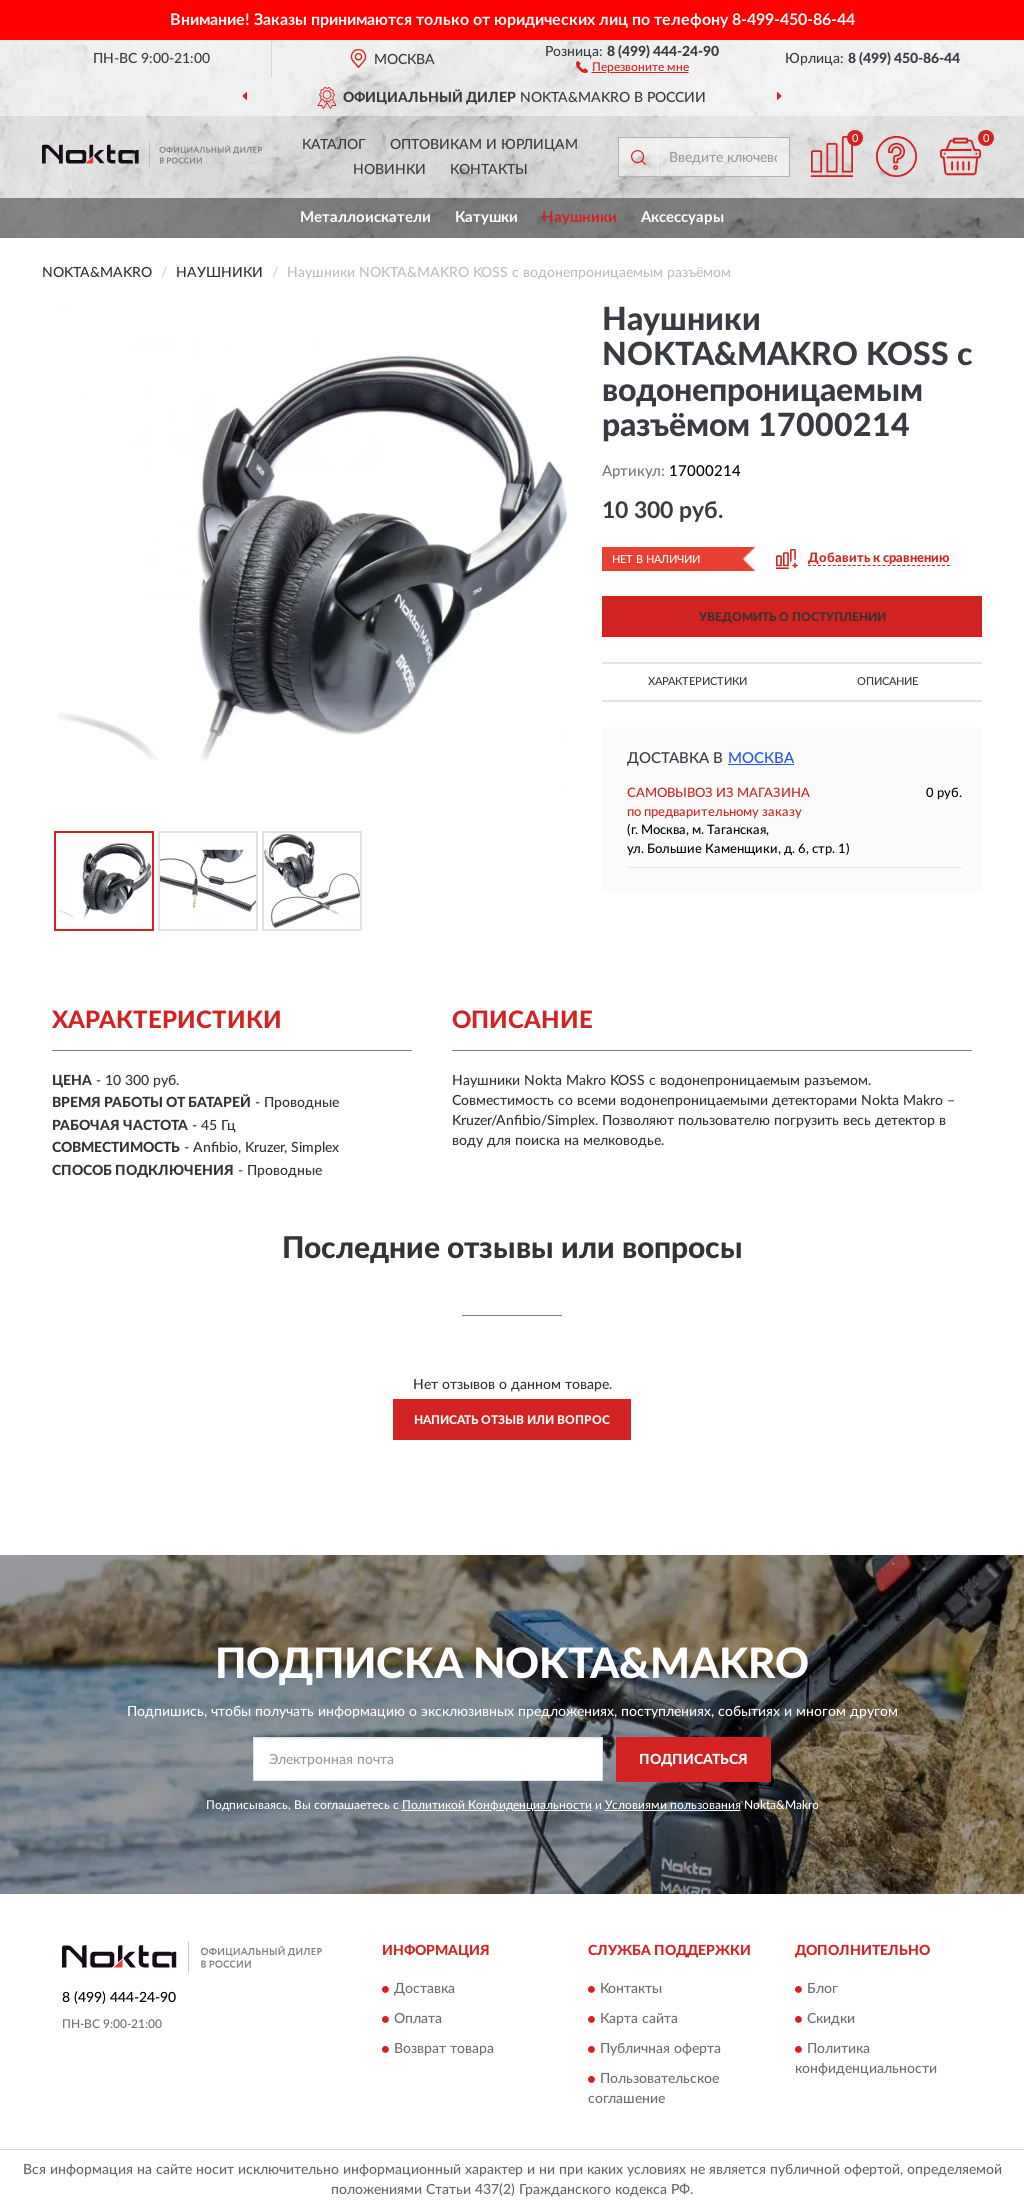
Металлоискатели (365, 217)
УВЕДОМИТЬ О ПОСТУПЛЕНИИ (792, 617)
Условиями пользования (673, 1805)
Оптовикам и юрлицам (484, 145)
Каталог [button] (334, 145)
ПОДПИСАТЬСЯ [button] (693, 1760)
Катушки (486, 217)
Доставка (424, 1990)
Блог (822, 1990)
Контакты (489, 170)
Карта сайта (639, 2020)
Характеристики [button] (697, 681)
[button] (632, 66)
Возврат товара (444, 2050)
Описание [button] (887, 681)
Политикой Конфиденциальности (497, 1805)
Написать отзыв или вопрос (512, 1420)
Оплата (418, 2020)
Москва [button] (761, 758)
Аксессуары (682, 217)
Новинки (389, 170)
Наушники (579, 217)
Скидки (831, 2020)
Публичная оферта (660, 2050)
